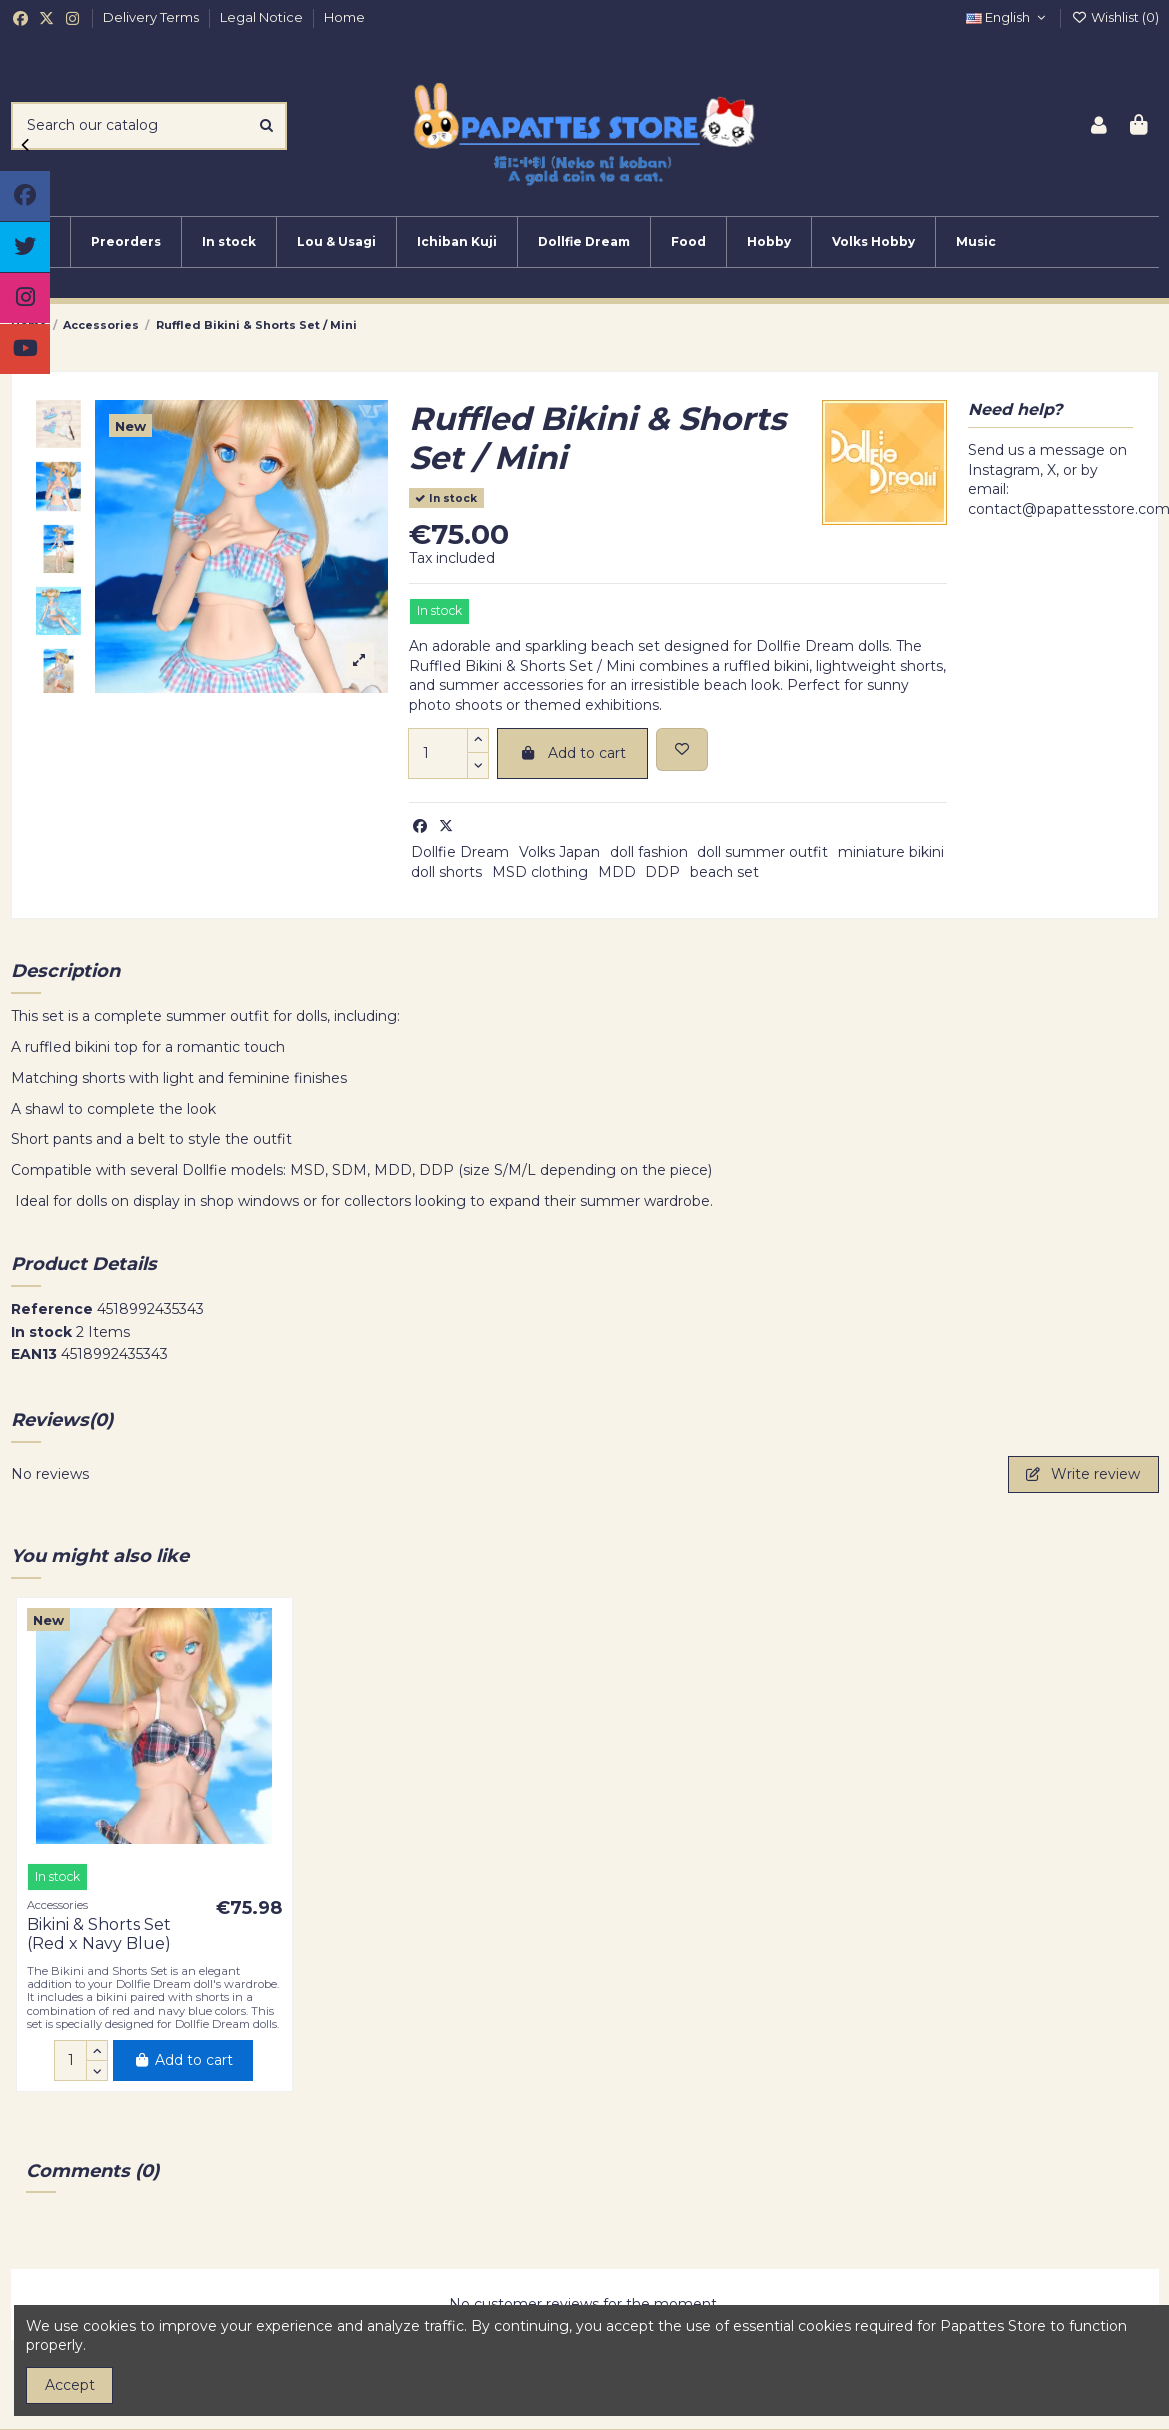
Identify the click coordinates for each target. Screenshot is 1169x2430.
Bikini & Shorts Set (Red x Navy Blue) (99, 1934)
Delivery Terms (152, 17)
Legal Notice (263, 17)
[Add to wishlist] (682, 749)
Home (344, 17)
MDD (617, 872)
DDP (662, 872)
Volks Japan (559, 852)
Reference (52, 1309)
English (1008, 17)
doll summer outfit (762, 852)
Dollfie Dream (460, 852)
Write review (1083, 1474)
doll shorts (446, 872)
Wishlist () (1115, 17)
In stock (41, 1332)
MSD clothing (540, 872)
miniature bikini (891, 852)
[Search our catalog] (266, 125)
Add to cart (572, 753)
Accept (70, 2385)
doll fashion (649, 852)
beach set (724, 872)
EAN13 (34, 1354)
